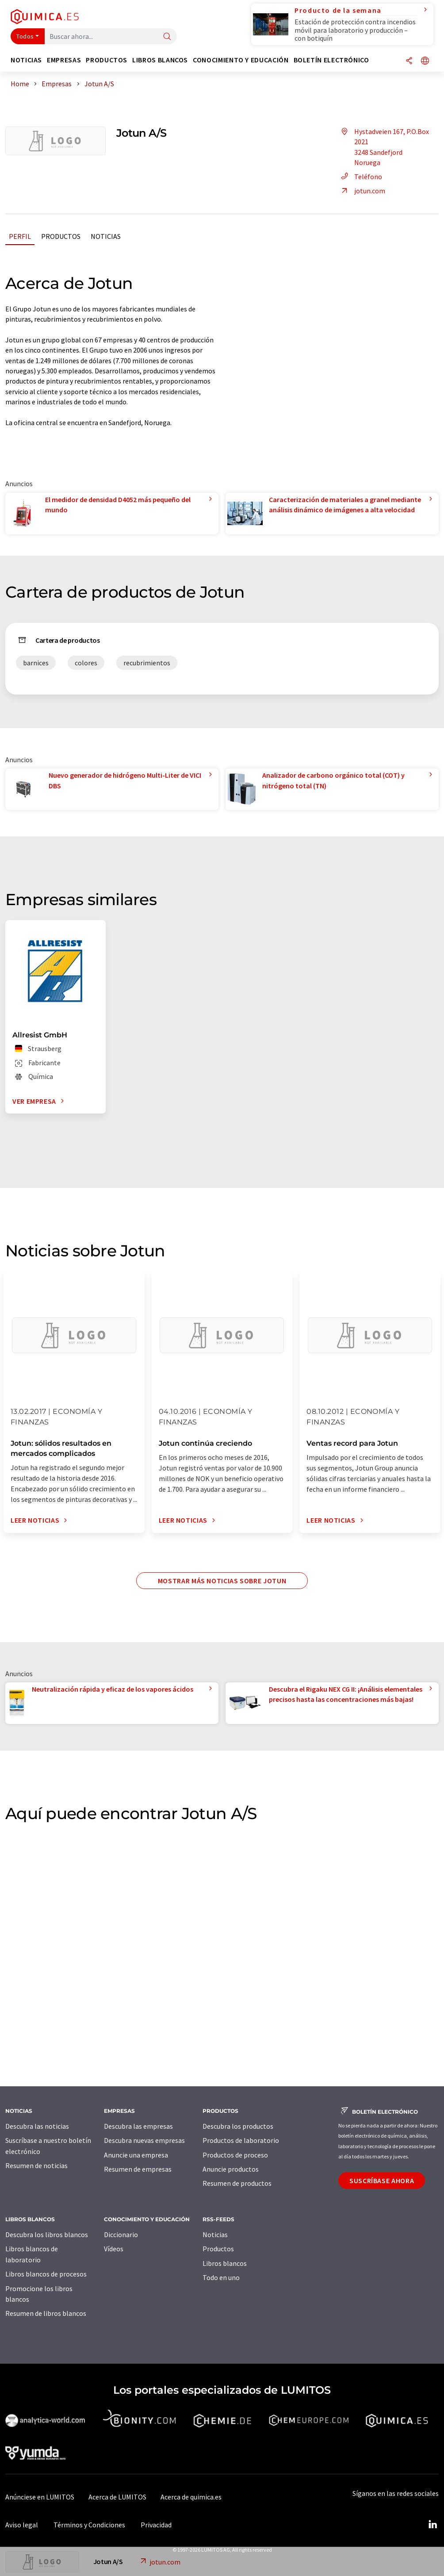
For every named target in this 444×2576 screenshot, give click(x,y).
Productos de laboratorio (241, 2140)
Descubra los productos (238, 2126)
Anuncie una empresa (136, 2154)
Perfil (20, 236)
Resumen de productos (237, 2183)
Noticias (106, 236)
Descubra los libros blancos (46, 2234)
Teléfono (360, 176)
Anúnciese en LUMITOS (39, 2496)
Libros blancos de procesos (46, 2273)
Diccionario (121, 2234)
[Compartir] (409, 61)
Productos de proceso (235, 2154)
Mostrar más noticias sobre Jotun (222, 1580)
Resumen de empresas (138, 2169)
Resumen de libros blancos (45, 2313)
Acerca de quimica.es (191, 2496)
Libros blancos (225, 2263)
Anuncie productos (231, 2169)
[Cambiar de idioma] (425, 61)
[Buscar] (167, 37)
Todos (25, 36)
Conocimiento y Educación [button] (240, 60)
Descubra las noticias (37, 2126)
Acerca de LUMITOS (117, 2496)
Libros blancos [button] (160, 60)
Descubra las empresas (138, 2126)
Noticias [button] (26, 60)
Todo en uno (221, 2277)
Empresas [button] (64, 60)
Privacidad (156, 2524)
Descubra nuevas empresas (144, 2140)
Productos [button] (106, 60)
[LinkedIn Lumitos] (432, 2524)
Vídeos (113, 2248)
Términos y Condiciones (89, 2524)
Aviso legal (21, 2524)
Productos (60, 236)
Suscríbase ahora (381, 2180)
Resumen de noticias (36, 2165)
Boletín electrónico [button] (331, 60)
